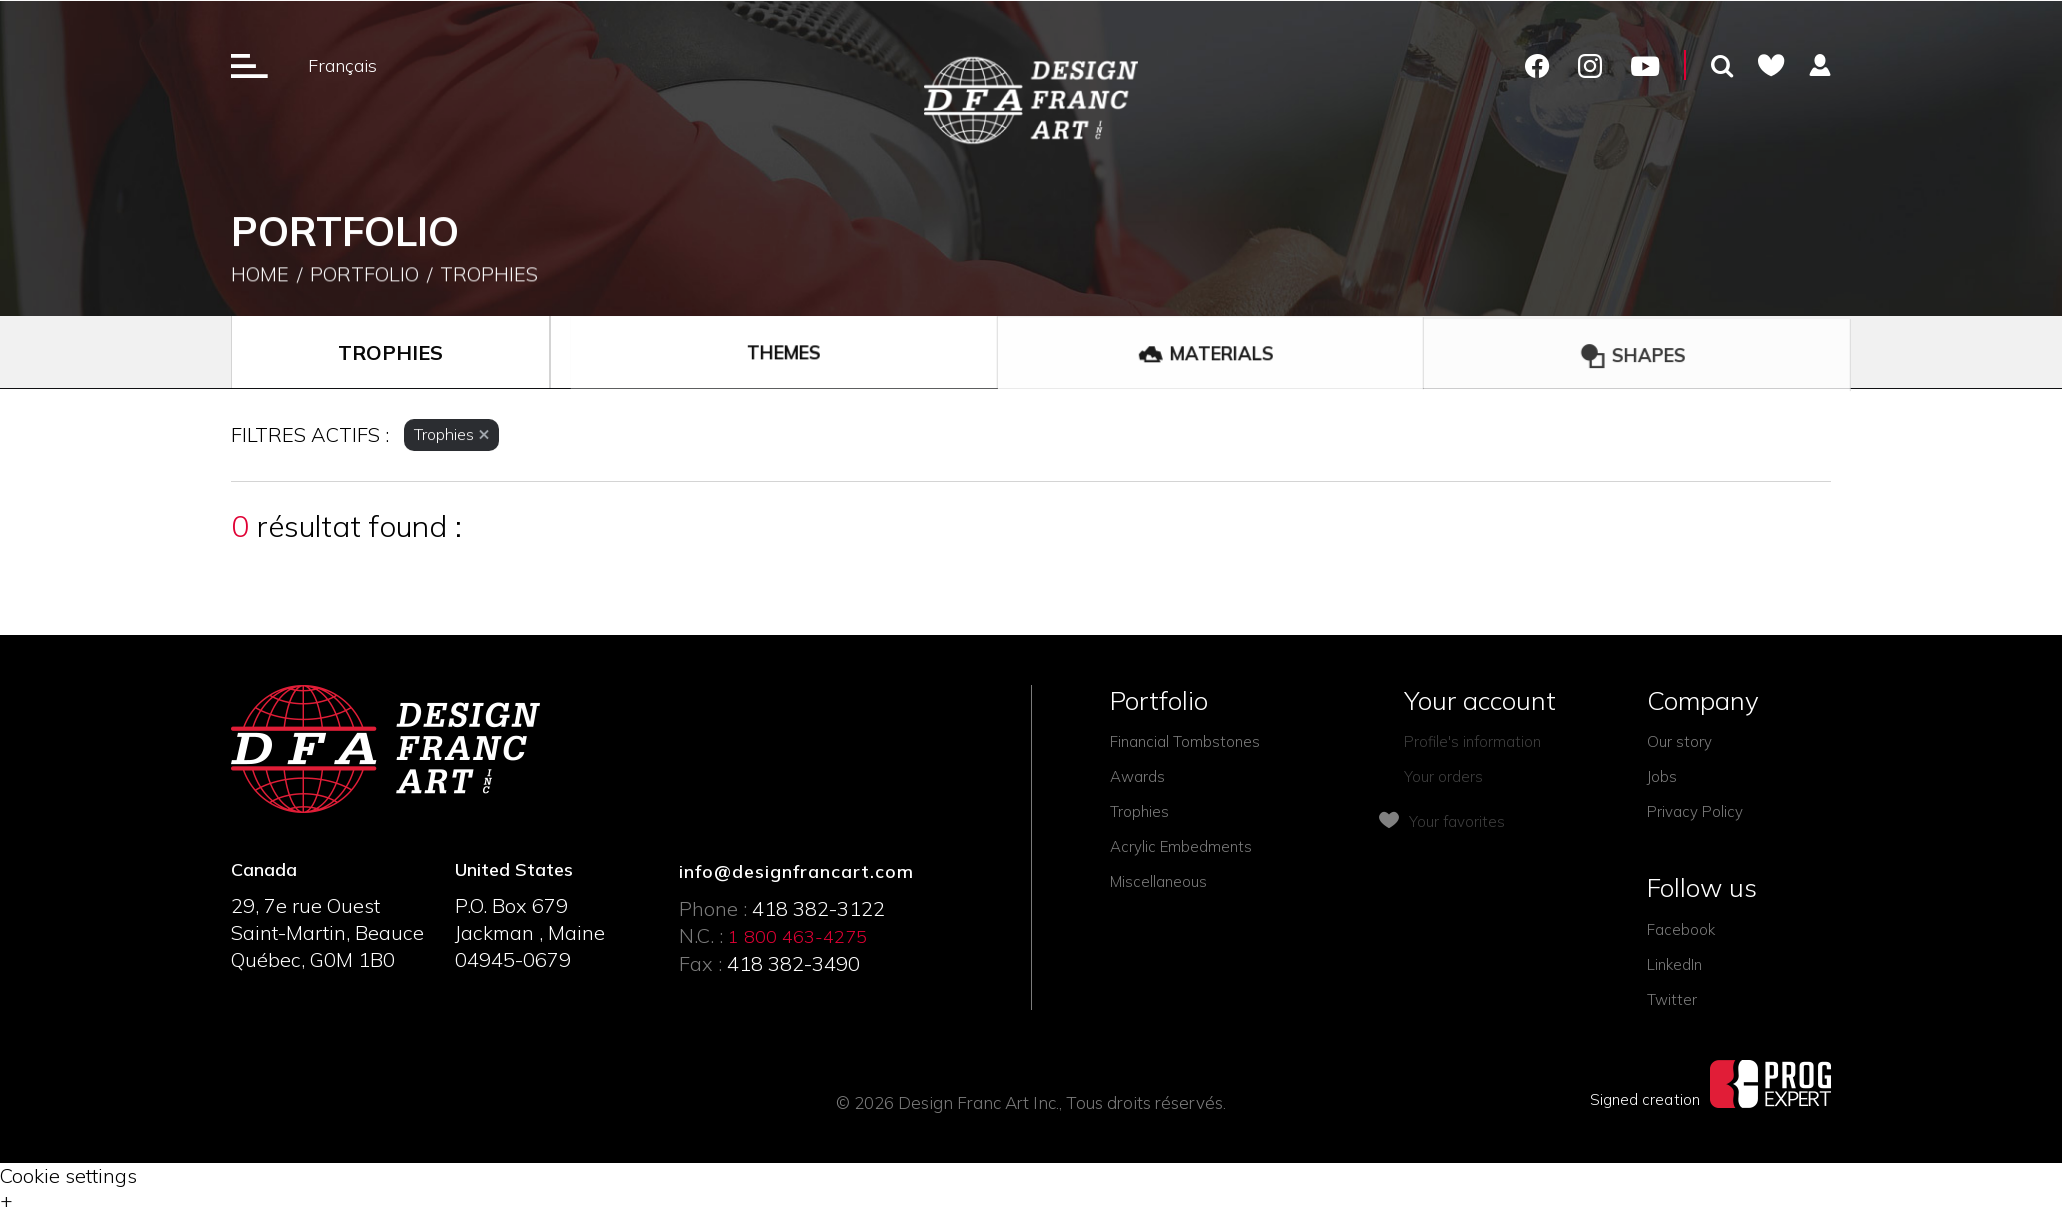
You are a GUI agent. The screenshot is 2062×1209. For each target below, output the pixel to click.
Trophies (489, 275)
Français (342, 65)
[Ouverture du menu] (249, 65)
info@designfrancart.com (796, 871)
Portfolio (364, 275)
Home (260, 275)
